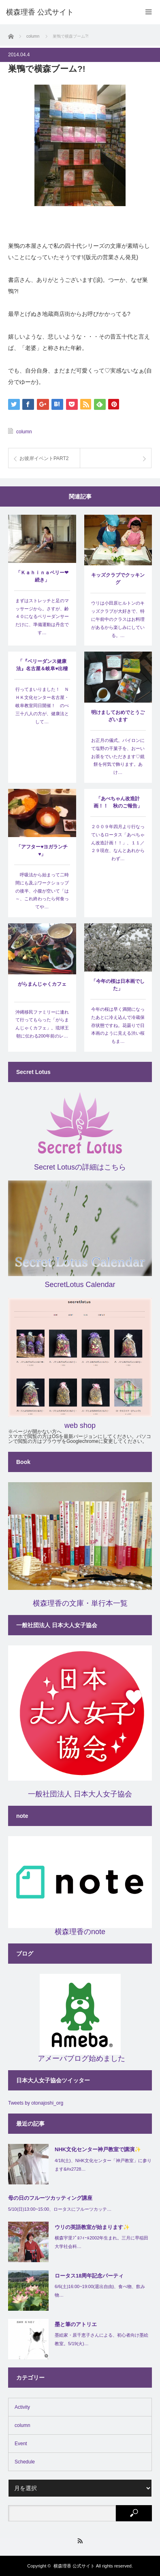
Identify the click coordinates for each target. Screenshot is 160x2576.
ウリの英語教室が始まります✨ (92, 2227)
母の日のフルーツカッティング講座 (50, 2198)
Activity (22, 2407)
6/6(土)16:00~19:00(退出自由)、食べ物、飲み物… (100, 2290)
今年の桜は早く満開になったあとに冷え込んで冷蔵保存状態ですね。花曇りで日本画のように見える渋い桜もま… (118, 1025)
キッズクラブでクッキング (118, 578)
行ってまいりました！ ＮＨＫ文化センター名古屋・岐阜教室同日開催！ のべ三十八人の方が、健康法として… (42, 705)
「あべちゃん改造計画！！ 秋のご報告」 (118, 802)
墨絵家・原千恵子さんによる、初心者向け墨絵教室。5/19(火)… (101, 2339)
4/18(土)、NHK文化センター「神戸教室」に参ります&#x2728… (103, 2164)
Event (21, 2443)
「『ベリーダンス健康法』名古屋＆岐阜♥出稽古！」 (42, 665)
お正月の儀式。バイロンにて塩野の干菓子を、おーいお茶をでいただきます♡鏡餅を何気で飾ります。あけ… (118, 756)
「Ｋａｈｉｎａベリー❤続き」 (42, 576)
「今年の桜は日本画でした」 (118, 984)
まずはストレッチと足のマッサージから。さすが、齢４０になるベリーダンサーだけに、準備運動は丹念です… (42, 616)
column (24, 432)
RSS (80, 2541)
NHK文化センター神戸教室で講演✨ (98, 2149)
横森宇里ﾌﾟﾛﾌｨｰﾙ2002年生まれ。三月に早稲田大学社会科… (101, 2242)
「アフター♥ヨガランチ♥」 (42, 850)
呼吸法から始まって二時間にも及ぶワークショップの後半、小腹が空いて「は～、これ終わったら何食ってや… (42, 890)
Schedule (25, 2462)
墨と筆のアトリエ (76, 2324)
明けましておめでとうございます (118, 716)
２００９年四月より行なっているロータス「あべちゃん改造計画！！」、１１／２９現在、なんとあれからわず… (118, 842)
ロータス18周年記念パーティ (89, 2276)
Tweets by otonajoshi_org (35, 2103)
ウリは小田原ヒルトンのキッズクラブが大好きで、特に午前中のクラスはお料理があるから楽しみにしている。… (118, 619)
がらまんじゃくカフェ (42, 984)
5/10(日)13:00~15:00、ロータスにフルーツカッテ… (59, 2209)
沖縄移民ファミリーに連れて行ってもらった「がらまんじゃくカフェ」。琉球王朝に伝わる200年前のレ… (42, 1024)
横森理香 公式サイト (74, 2565)
